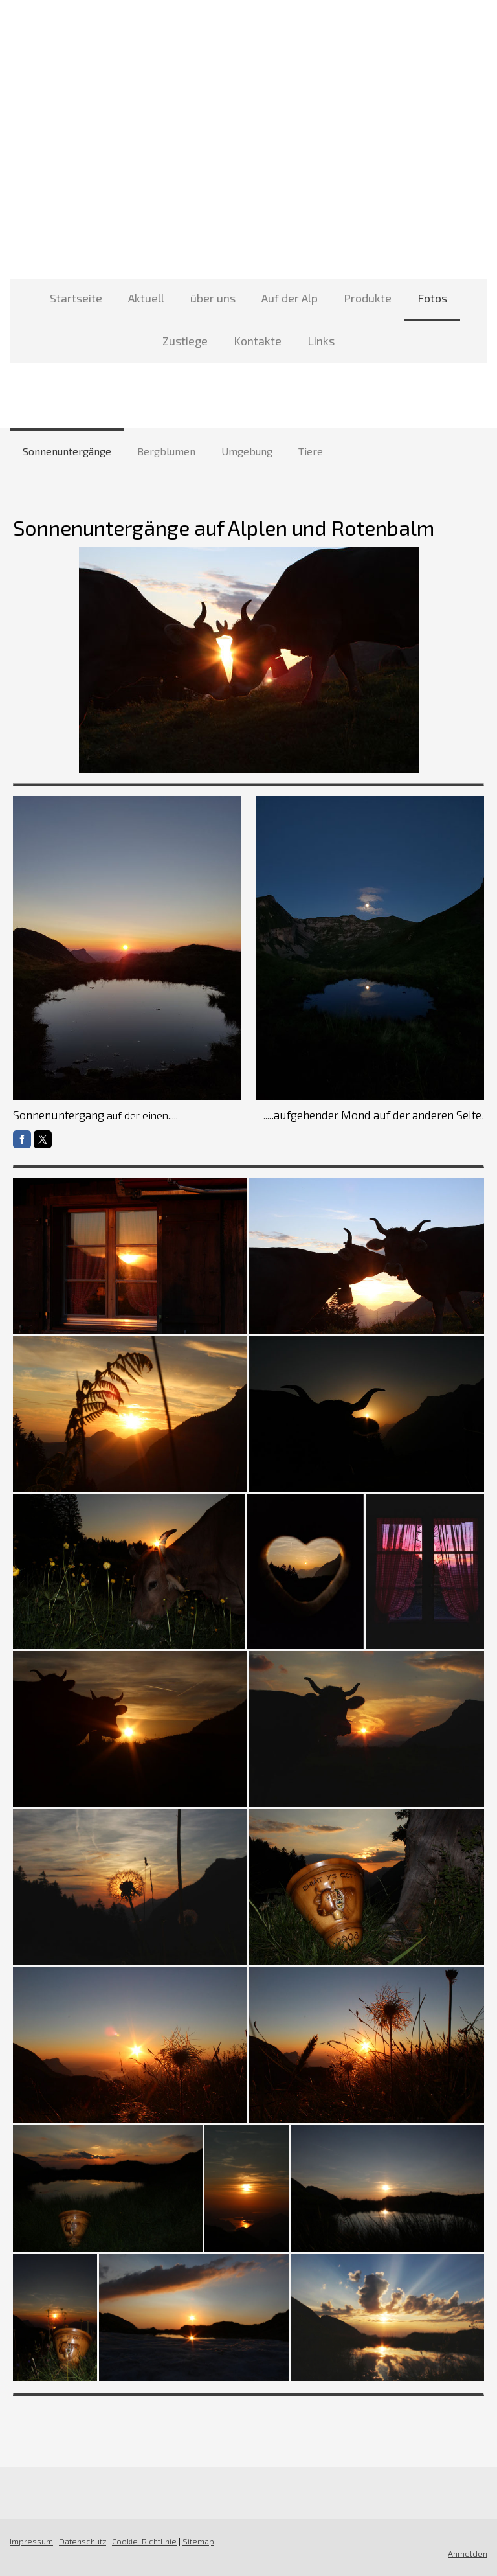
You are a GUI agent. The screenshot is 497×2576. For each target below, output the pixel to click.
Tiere (310, 451)
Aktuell (146, 298)
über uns (213, 298)
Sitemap (198, 2541)
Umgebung (246, 451)
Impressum (31, 2541)
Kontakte (258, 341)
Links (321, 341)
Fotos (432, 298)
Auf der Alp (289, 298)
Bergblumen (166, 451)
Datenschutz (82, 2541)
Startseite (76, 298)
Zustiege (185, 341)
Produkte (368, 298)
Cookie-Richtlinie (144, 2541)
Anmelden (467, 2553)
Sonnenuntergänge (67, 451)
